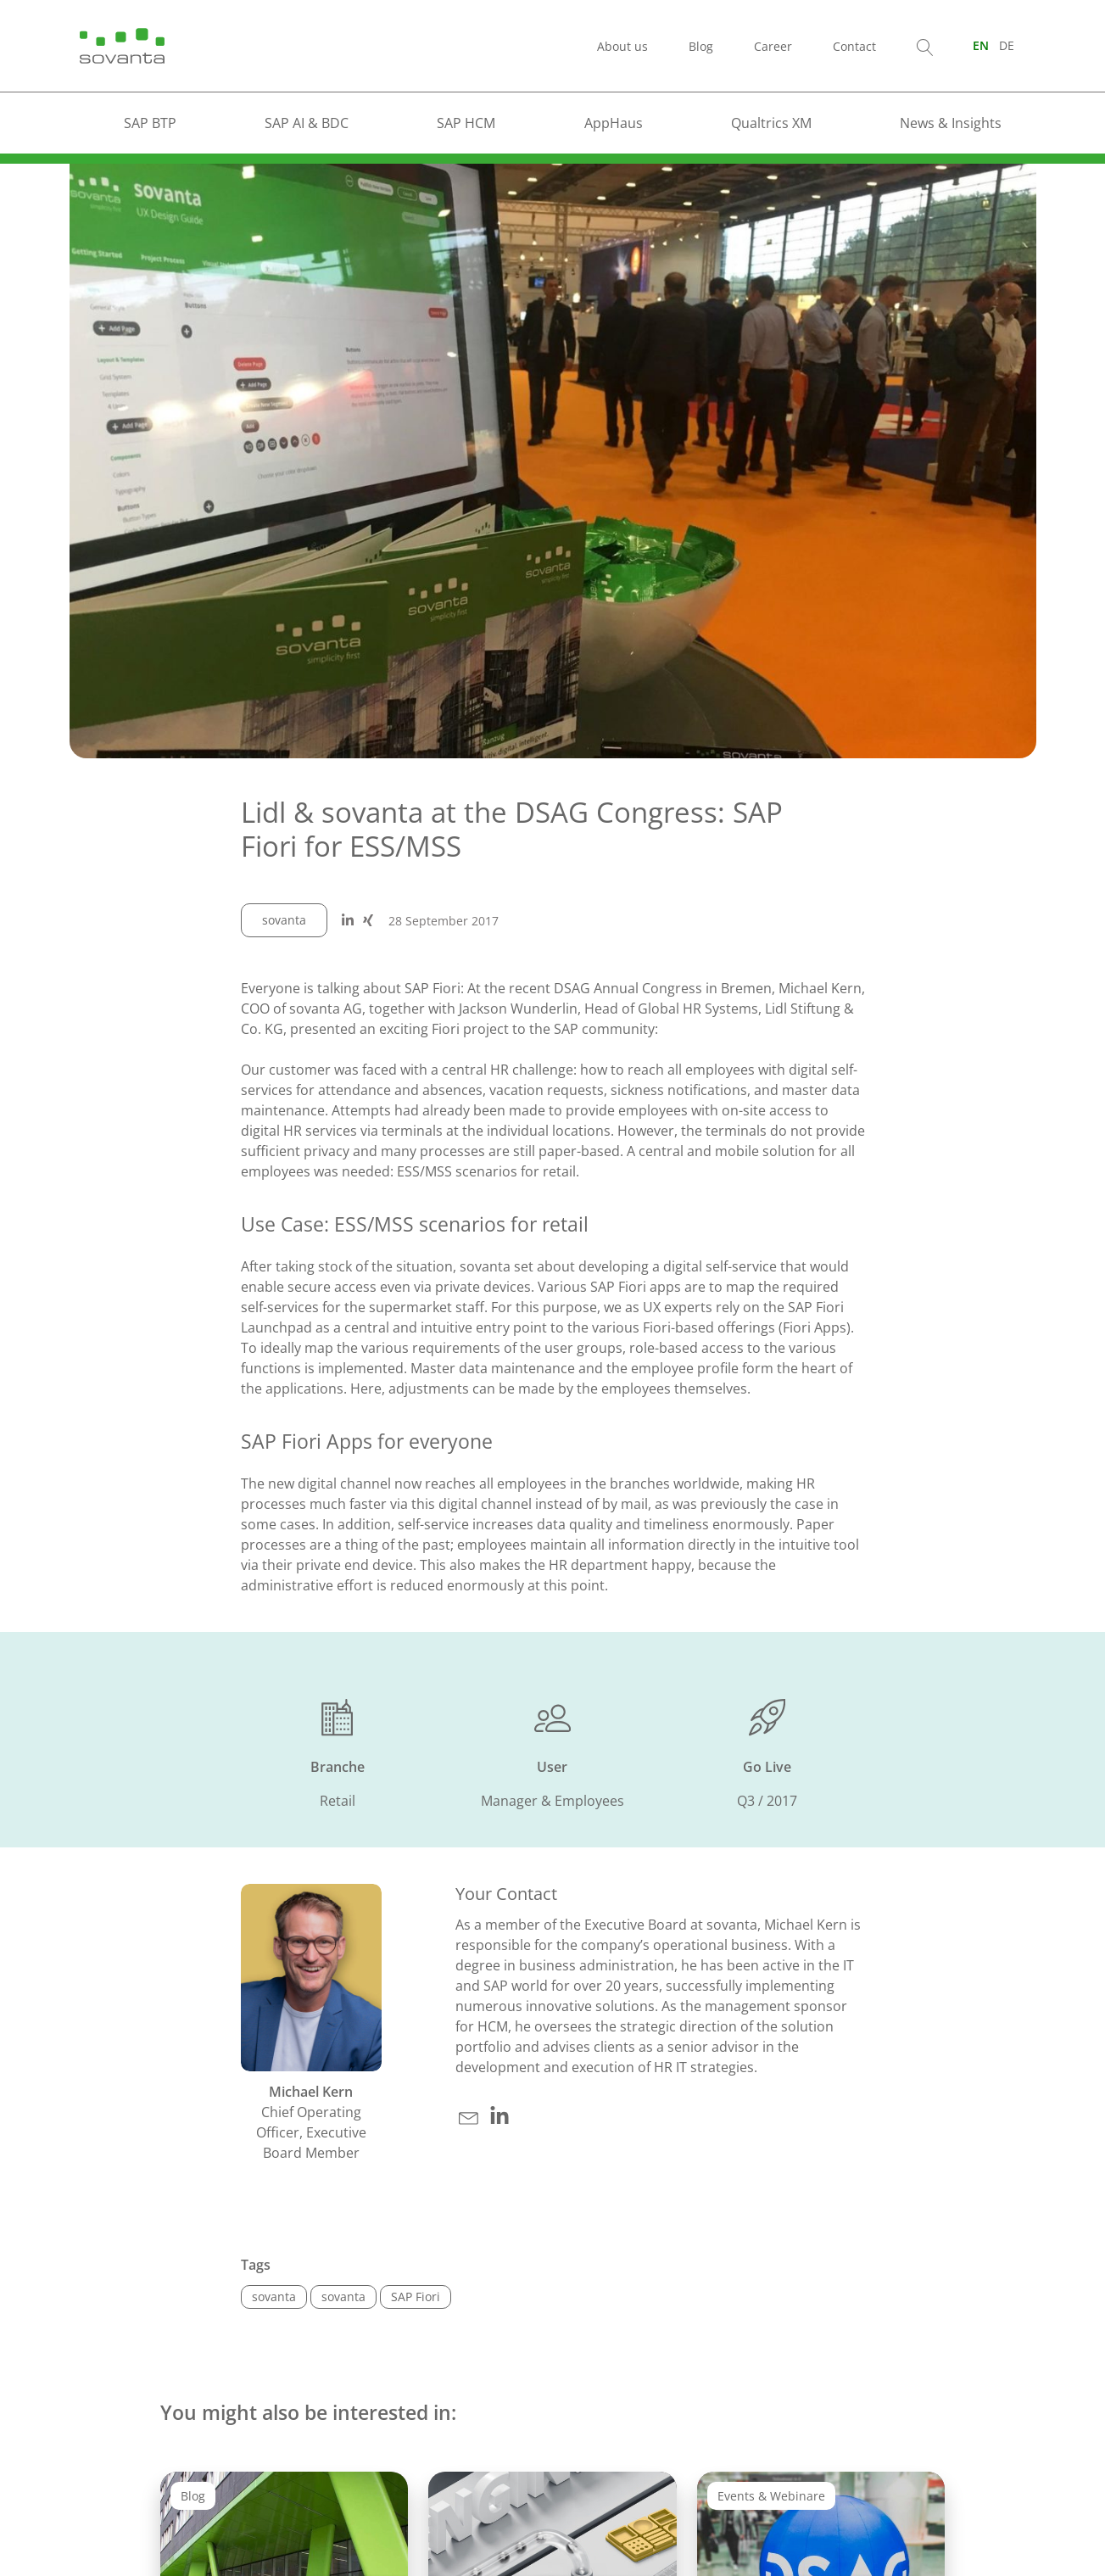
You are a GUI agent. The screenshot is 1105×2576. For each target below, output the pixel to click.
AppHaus (613, 123)
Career (773, 46)
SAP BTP (150, 123)
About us (622, 46)
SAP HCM (466, 123)
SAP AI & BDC (307, 123)
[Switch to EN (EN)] (981, 45)
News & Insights (951, 123)
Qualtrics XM (771, 123)
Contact (854, 46)
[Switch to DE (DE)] (1006, 45)
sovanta (284, 920)
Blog (701, 46)
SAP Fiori (415, 2296)
